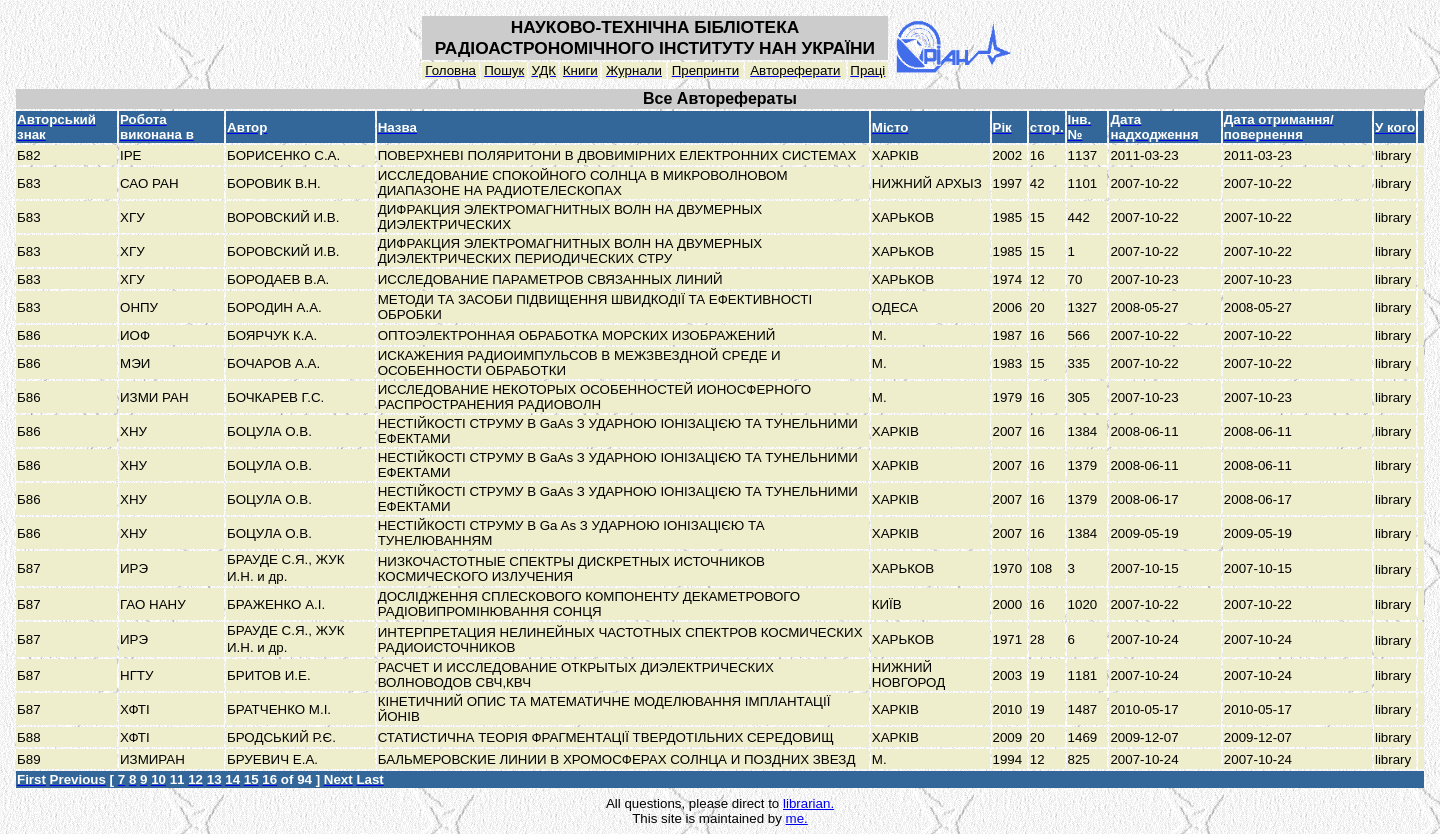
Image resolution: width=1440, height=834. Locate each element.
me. (797, 818)
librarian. (808, 803)
